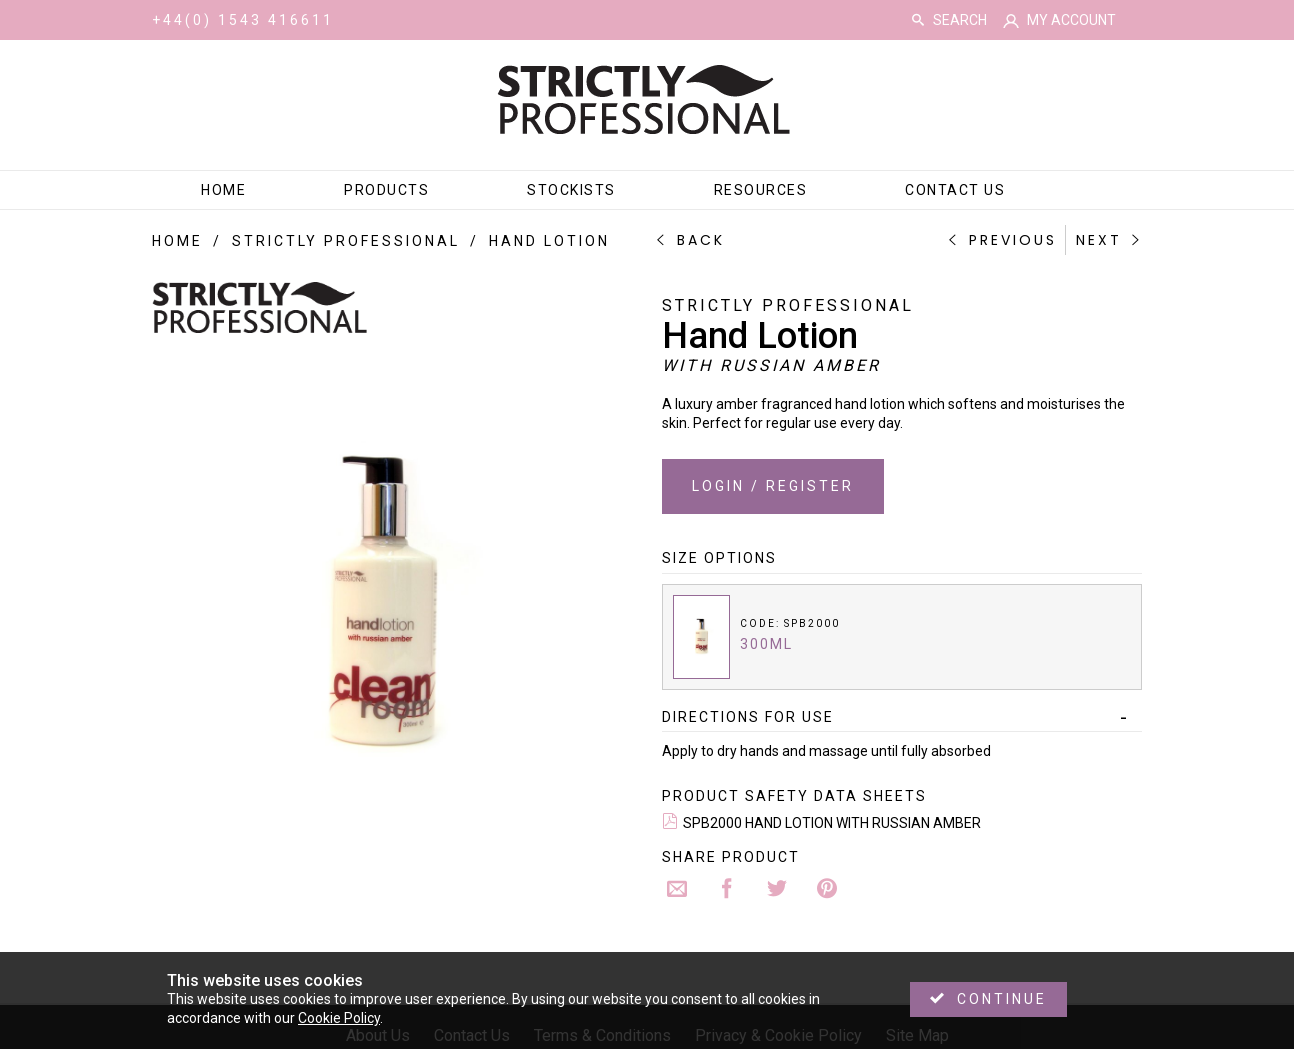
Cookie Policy (339, 1018)
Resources (761, 190)
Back (701, 240)
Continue (1002, 999)
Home (223, 190)
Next (1099, 240)
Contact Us (955, 190)
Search (918, 20)
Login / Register (773, 486)
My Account (1071, 20)
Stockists (571, 190)
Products (386, 190)
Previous (1013, 240)
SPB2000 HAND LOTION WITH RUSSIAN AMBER (832, 823)
